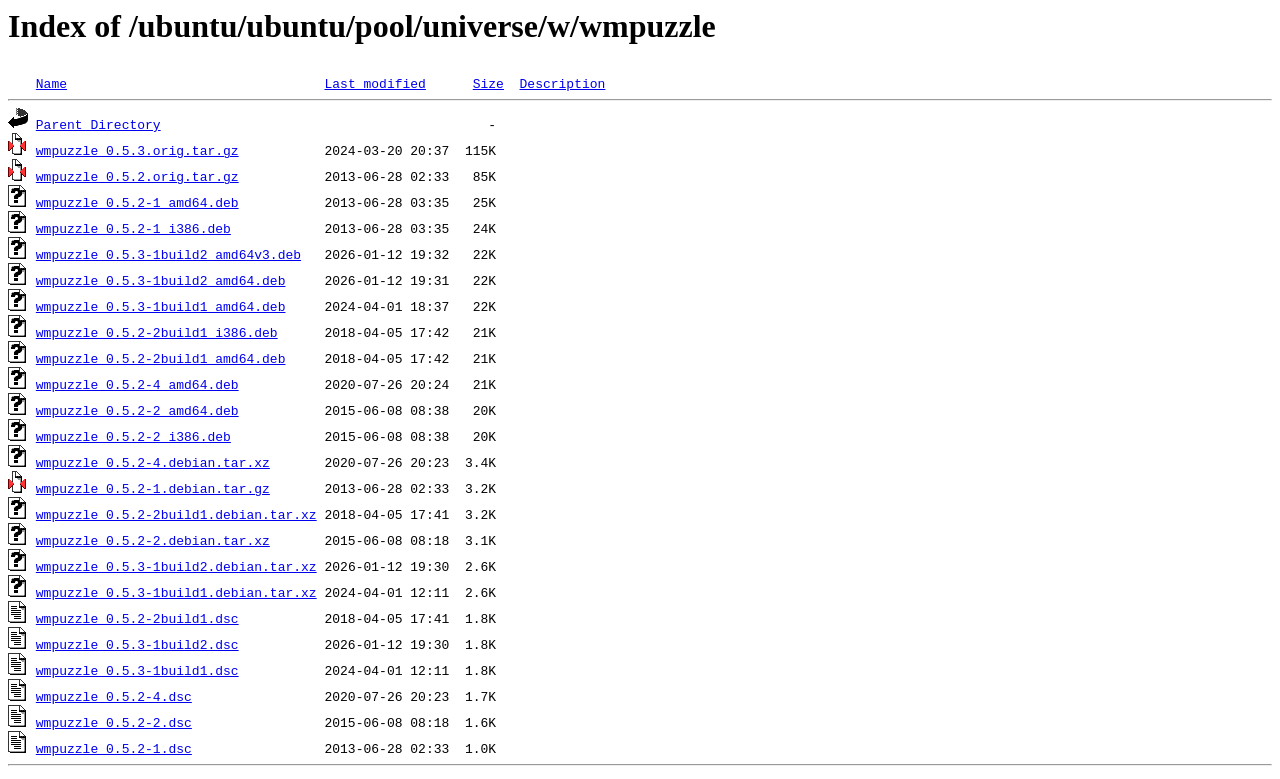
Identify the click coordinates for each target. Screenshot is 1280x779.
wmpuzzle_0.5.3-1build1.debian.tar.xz (176, 592)
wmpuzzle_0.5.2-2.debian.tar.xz (153, 540)
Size (488, 83)
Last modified (374, 83)
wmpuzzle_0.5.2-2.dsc (114, 722)
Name (51, 83)
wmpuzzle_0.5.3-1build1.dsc (137, 670)
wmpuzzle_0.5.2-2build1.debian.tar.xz (176, 514)
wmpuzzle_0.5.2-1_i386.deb (133, 228)
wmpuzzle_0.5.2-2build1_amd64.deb (161, 358)
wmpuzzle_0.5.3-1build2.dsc (137, 644)
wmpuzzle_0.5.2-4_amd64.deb (137, 384)
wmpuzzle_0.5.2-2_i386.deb (133, 436)
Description (562, 83)
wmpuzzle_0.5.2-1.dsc (114, 748)
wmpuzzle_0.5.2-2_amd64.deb (137, 410)
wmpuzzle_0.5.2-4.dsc (114, 696)
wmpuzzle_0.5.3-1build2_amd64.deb (161, 280)
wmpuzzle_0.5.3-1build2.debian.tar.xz (176, 566)
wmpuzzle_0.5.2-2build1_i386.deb (157, 332)
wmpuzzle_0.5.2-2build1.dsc (137, 618)
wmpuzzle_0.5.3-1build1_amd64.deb (161, 306)
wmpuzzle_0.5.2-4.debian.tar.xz (153, 462)
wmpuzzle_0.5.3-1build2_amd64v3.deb (168, 254)
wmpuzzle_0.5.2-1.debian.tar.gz (153, 488)
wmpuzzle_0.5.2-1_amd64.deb (137, 202)
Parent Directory (98, 124)
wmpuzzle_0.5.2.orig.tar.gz (137, 176)
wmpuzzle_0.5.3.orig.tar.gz (137, 150)
